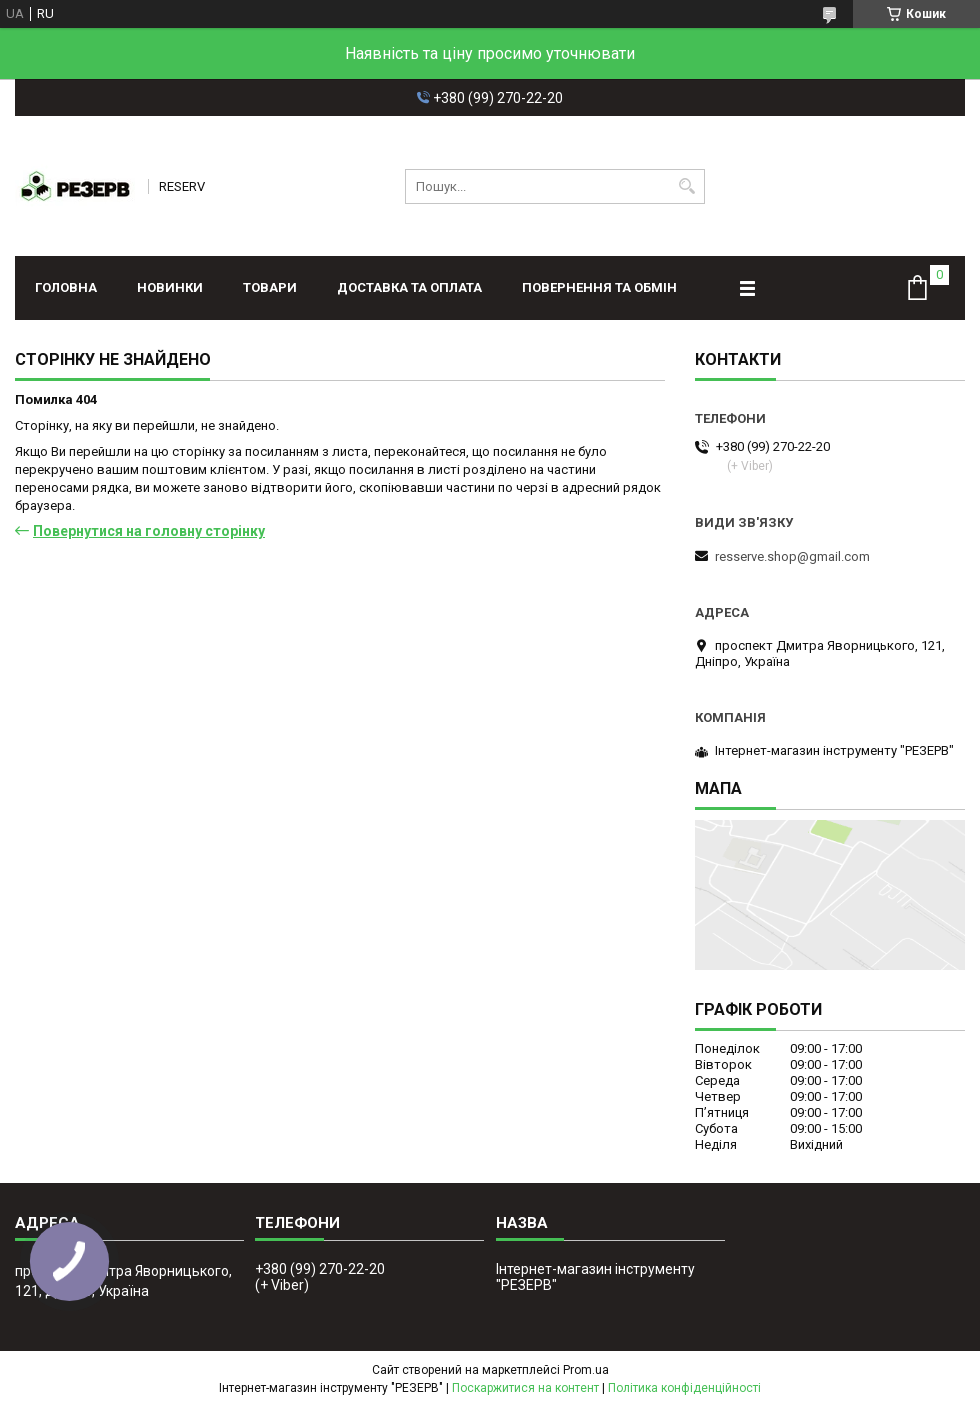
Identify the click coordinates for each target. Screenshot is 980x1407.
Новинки (170, 287)
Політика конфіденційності (684, 1388)
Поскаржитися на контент (525, 1388)
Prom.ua (586, 1370)
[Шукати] (687, 186)
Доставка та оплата (409, 287)
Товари (270, 287)
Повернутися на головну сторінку (149, 531)
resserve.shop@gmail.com (792, 556)
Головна (66, 287)
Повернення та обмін (599, 287)
